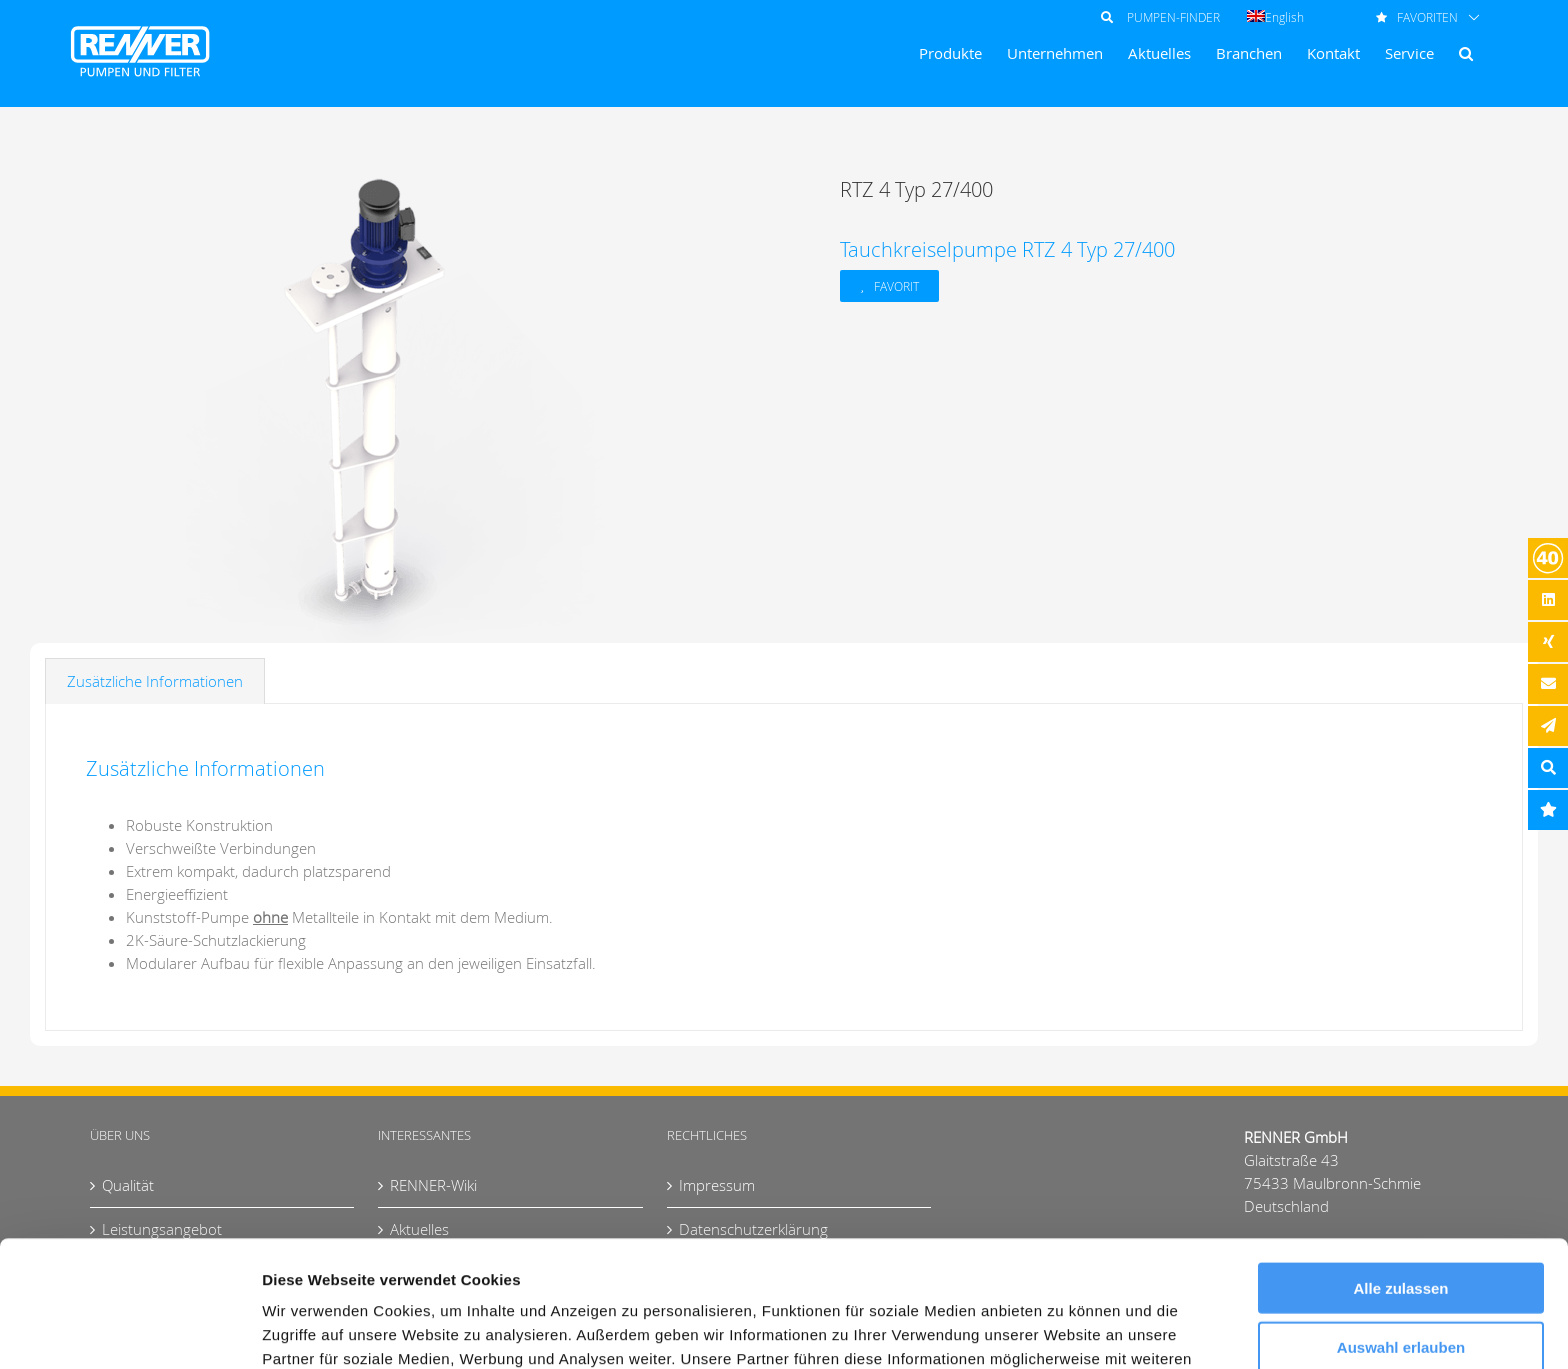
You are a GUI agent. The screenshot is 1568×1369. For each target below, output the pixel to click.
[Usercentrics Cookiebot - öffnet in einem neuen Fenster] (129, 1330)
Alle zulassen (1400, 1169)
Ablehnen (1401, 1286)
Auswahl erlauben (1401, 1228)
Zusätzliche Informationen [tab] (155, 681)
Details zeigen (1063, 1329)
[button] (1466, 53)
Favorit (896, 286)
